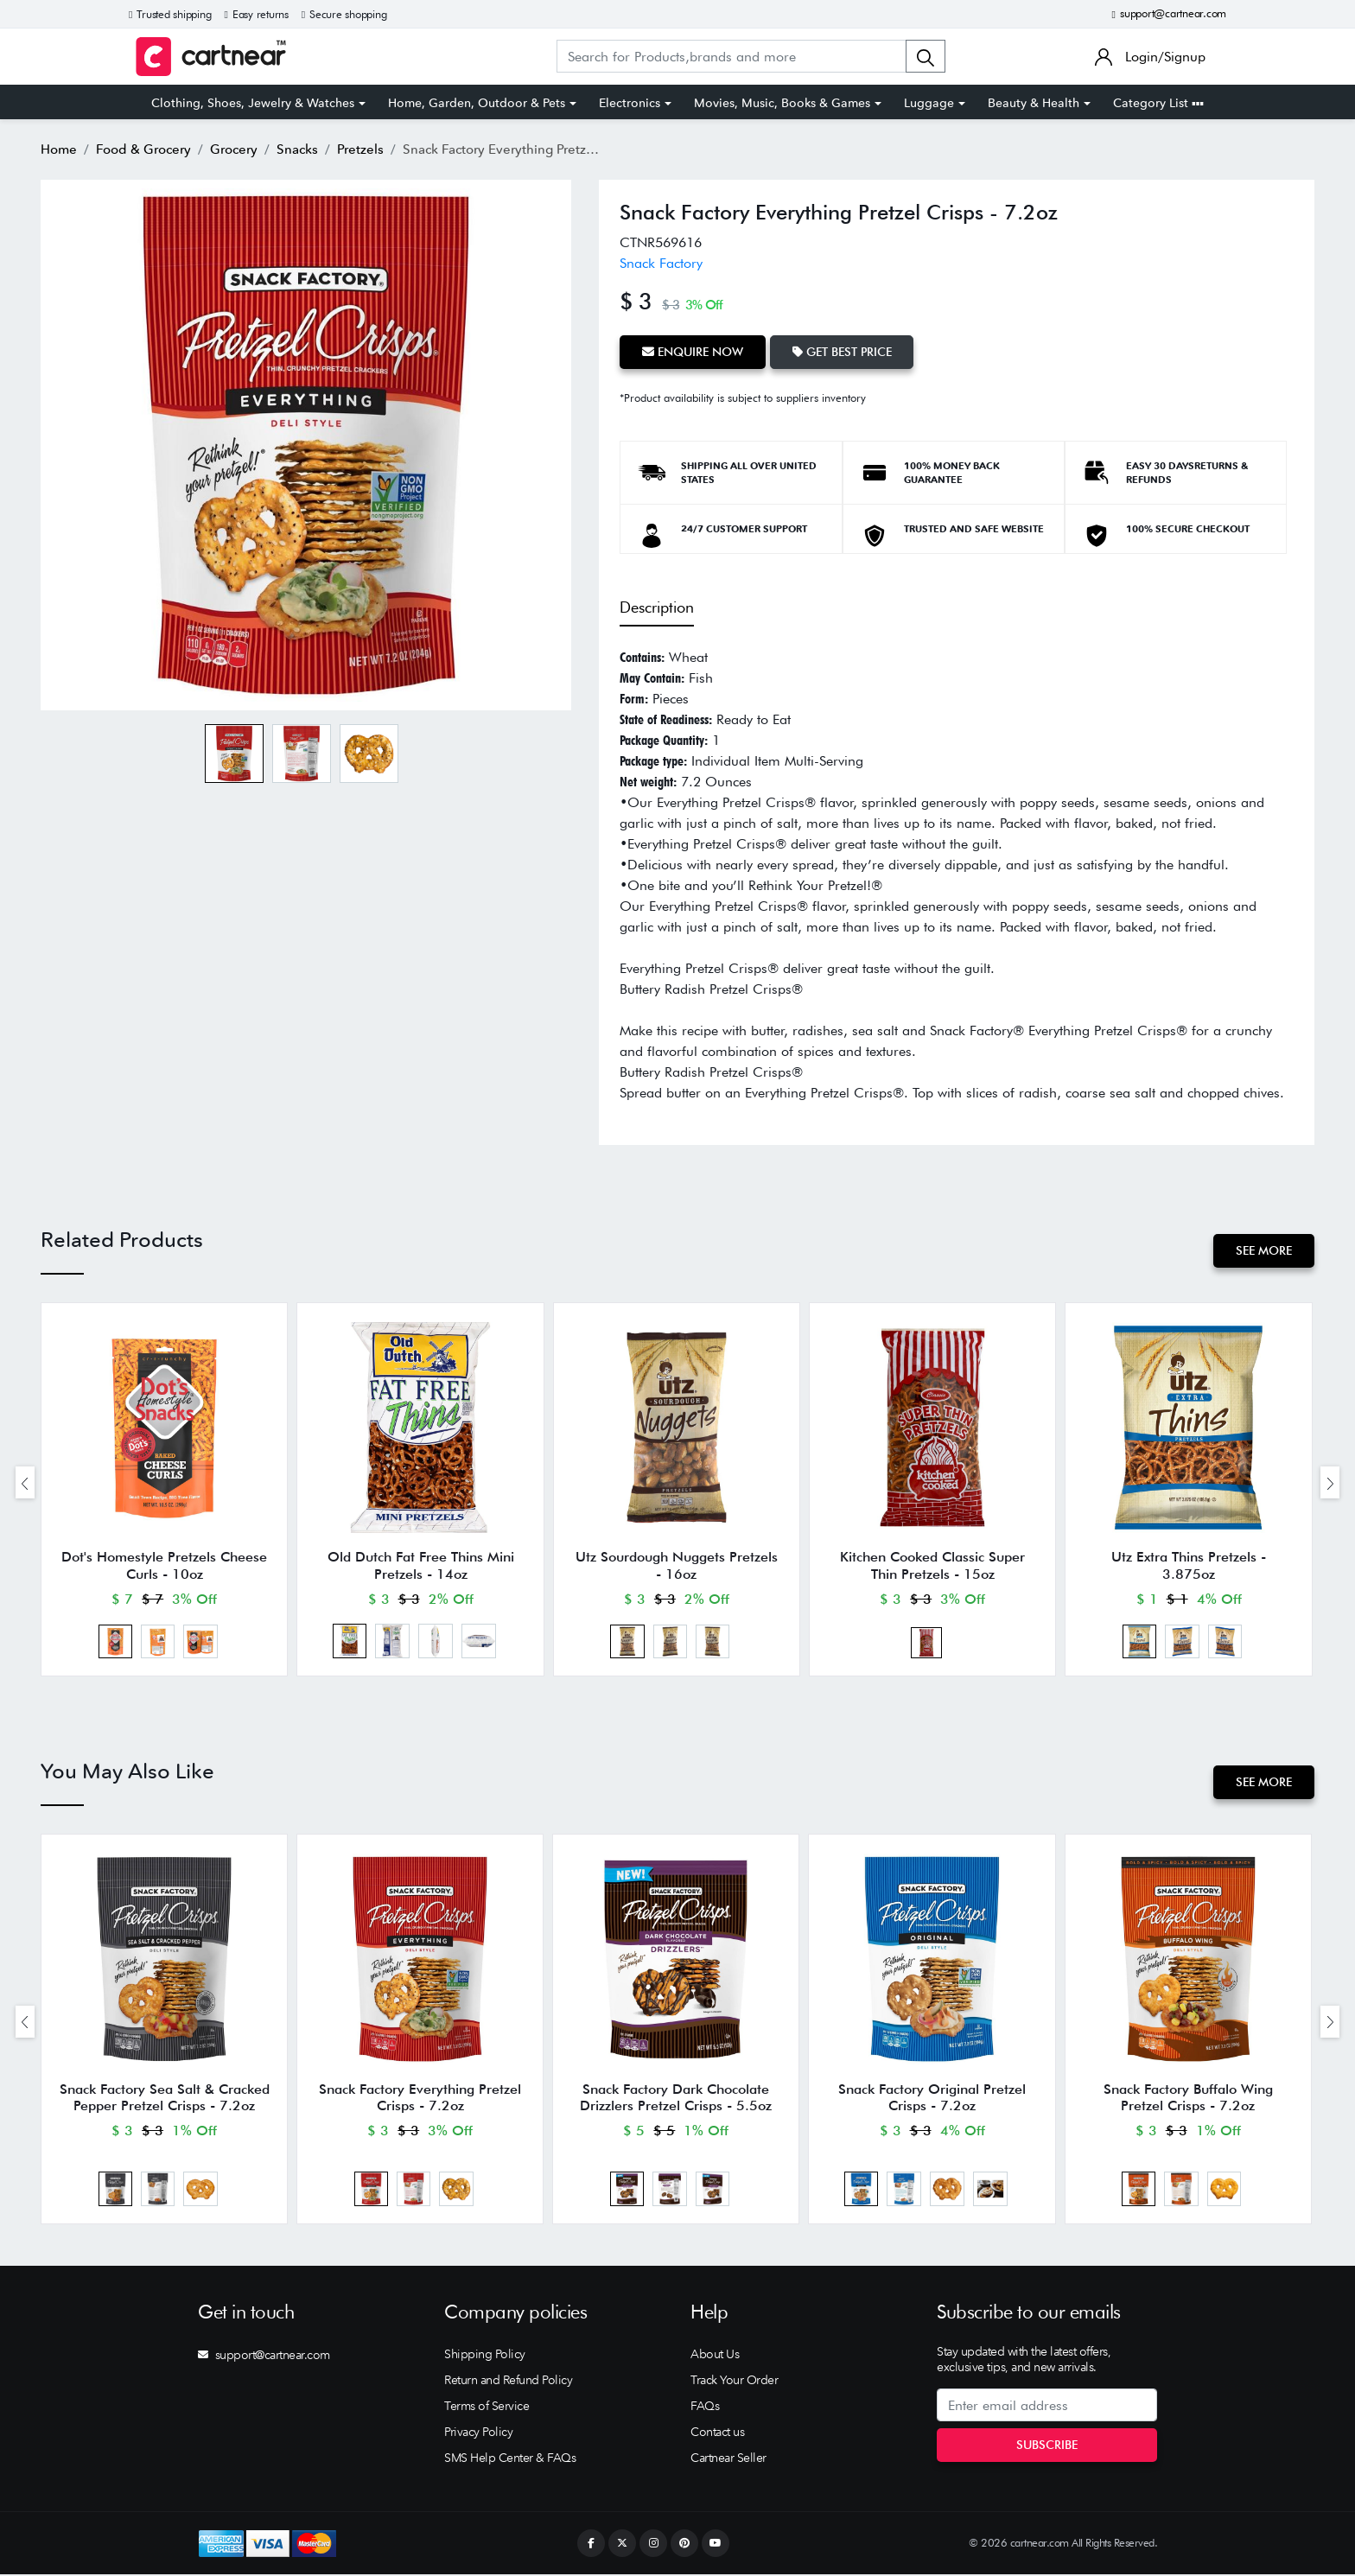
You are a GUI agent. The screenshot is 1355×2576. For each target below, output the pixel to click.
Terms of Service (486, 2407)
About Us (714, 2355)
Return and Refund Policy (508, 2381)
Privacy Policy (478, 2433)
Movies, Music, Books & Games (782, 103)
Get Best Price (842, 352)
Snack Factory (661, 263)
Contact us (717, 2433)
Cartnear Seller (728, 2459)
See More (1264, 1250)
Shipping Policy (484, 2355)
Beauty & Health (1033, 103)
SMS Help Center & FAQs (510, 2459)
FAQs (704, 2407)
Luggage (929, 103)
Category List (1158, 103)
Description (657, 607)
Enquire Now (692, 352)
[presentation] (25, 1483)
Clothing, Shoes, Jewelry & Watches (252, 103)
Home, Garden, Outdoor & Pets (476, 103)
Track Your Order (734, 2381)
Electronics (629, 103)
